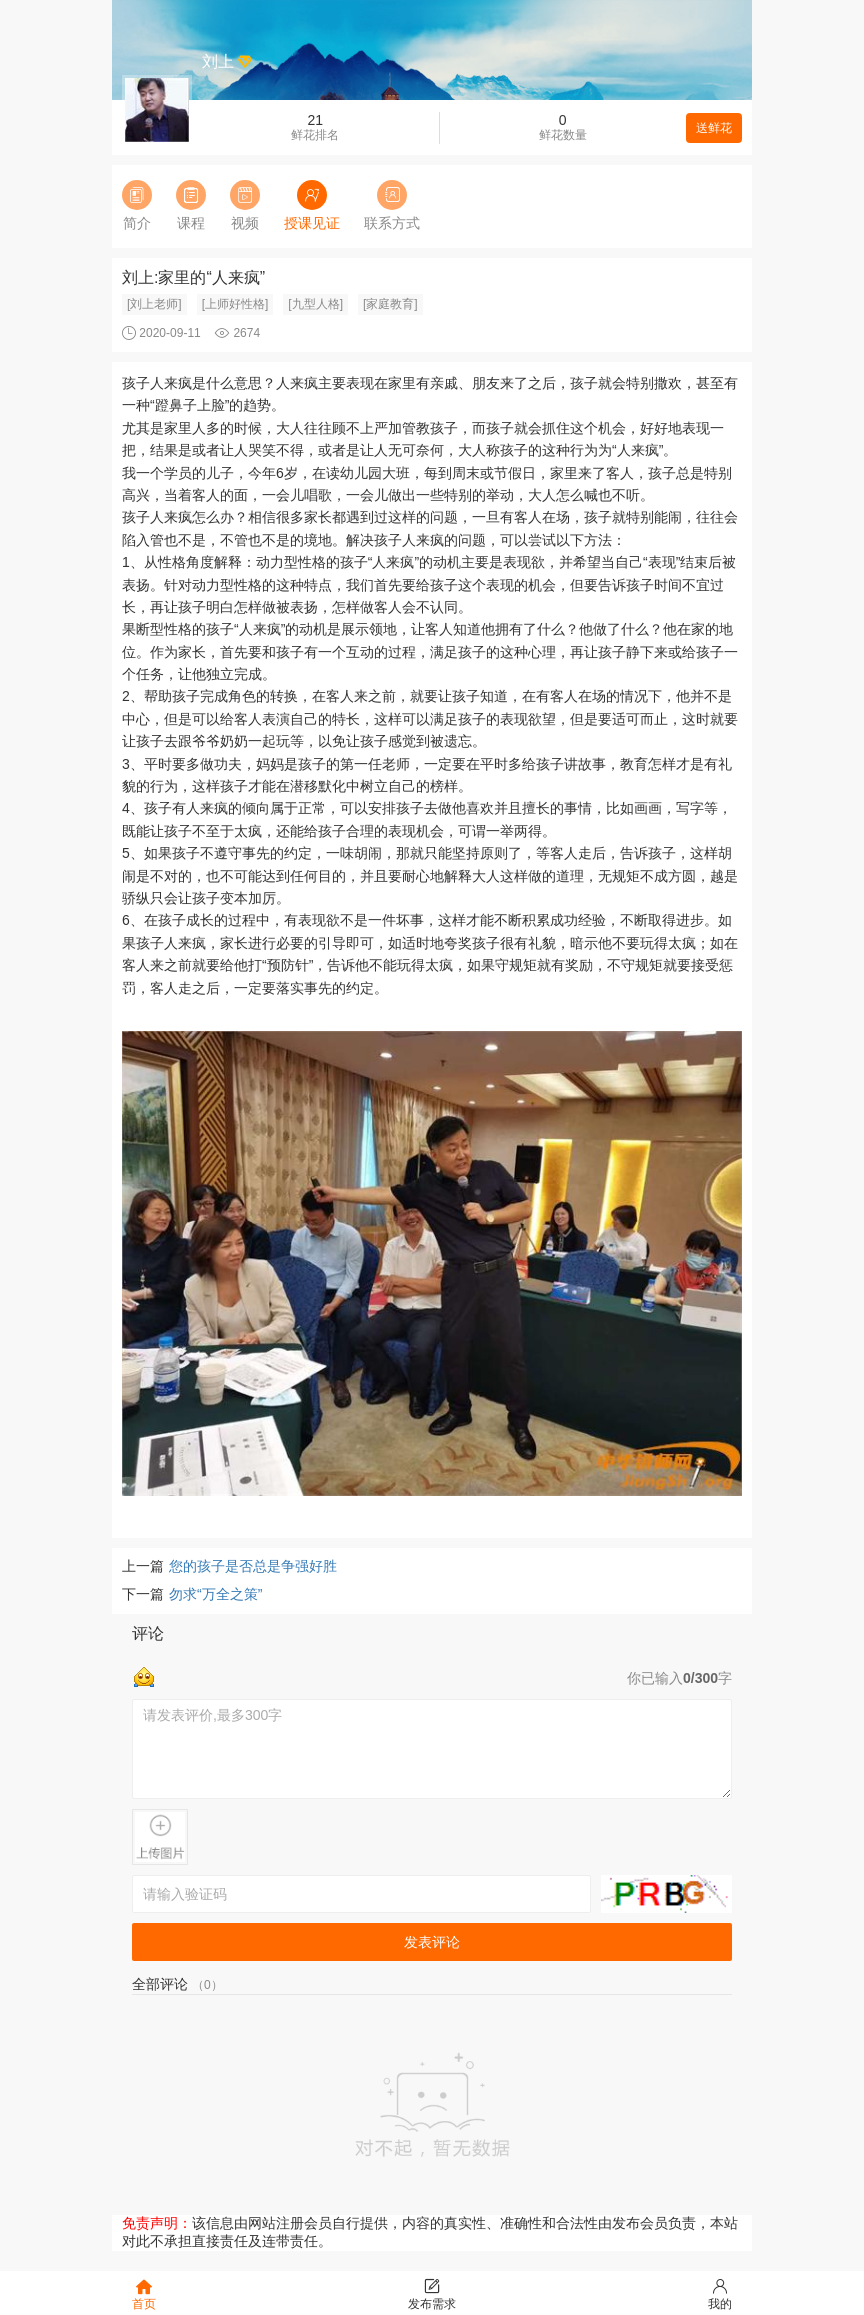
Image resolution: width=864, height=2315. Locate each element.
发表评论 (432, 1942)
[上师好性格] (235, 304)
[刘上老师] (154, 304)
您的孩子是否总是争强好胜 (253, 1566)
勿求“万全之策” (215, 1594)
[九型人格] (315, 304)
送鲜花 (714, 128)
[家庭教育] (390, 304)
